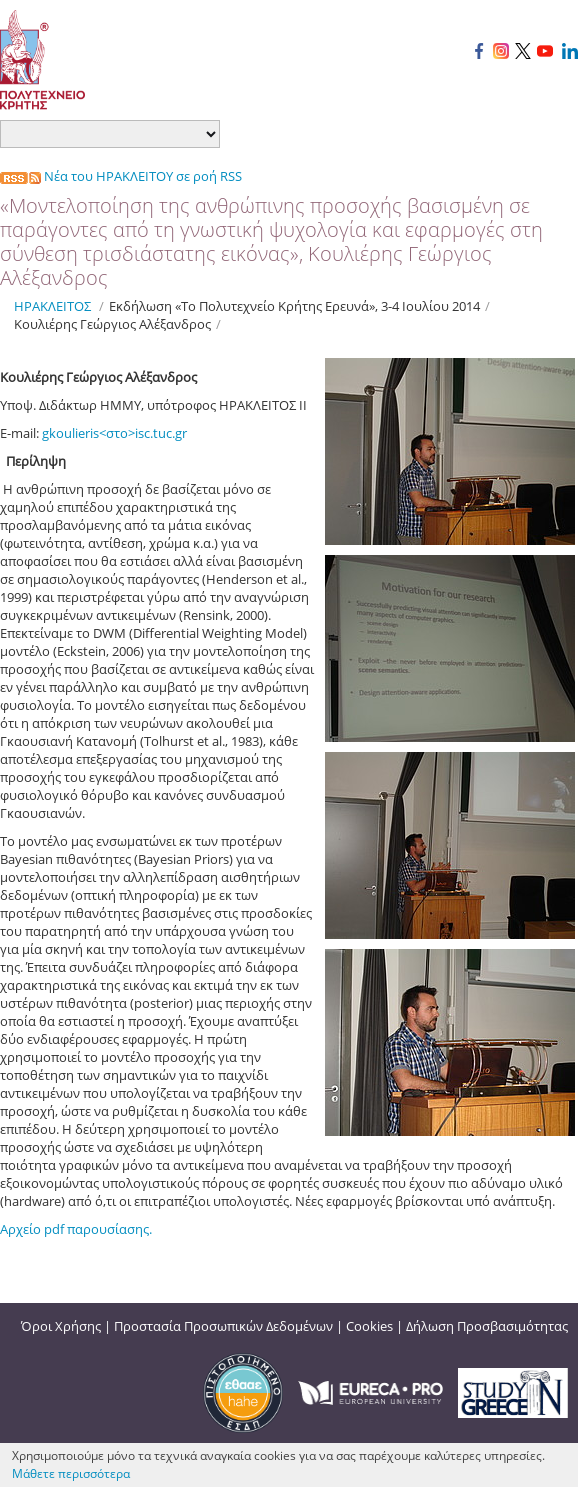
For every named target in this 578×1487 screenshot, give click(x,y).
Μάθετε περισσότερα (71, 1473)
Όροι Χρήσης (61, 1326)
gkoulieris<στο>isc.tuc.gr (114, 433)
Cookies (369, 1326)
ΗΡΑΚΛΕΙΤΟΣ (52, 306)
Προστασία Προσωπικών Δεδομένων (223, 1326)
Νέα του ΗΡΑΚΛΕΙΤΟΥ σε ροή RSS (121, 176)
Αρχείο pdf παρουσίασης (74, 1229)
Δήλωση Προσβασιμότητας (487, 1326)
